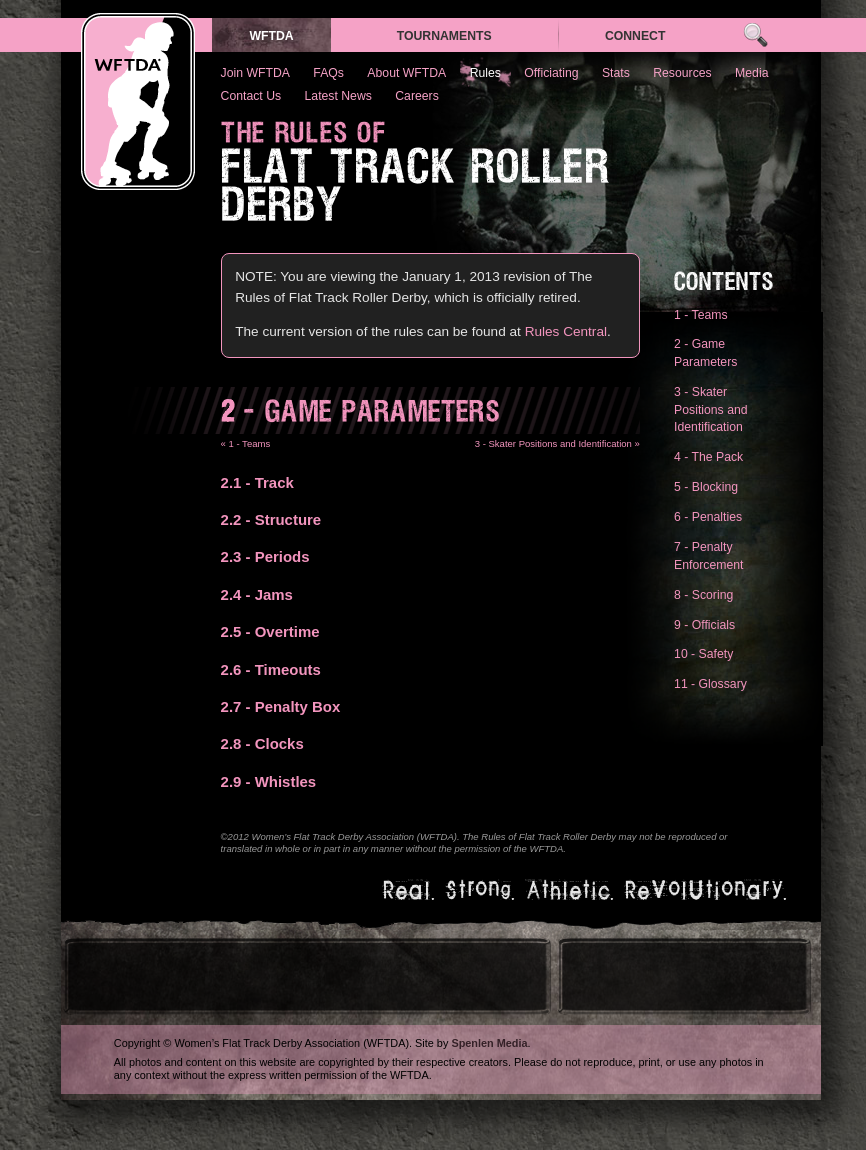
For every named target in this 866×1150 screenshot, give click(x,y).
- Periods (265, 556)
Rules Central (566, 331)
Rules (485, 73)
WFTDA (271, 36)
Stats (616, 73)
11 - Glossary (710, 684)
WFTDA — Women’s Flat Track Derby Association (138, 101)
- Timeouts (271, 669)
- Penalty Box (281, 706)
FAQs (328, 73)
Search (755, 35)
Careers (417, 96)
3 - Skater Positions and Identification (710, 409)
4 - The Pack (708, 457)
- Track (257, 482)
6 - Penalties (708, 517)
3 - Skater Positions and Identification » (557, 443)
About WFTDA (406, 73)
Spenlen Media (489, 1043)
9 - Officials (704, 625)
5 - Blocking (706, 487)
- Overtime (270, 631)
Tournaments (444, 36)
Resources (682, 73)
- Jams (257, 594)
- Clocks (262, 743)
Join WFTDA (255, 73)
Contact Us (251, 96)
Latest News (338, 96)
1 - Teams (701, 315)
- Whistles (269, 781)
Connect (635, 36)
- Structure (271, 519)
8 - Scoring (703, 595)
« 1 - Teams (246, 443)
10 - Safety (703, 654)
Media (751, 73)
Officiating (551, 73)
